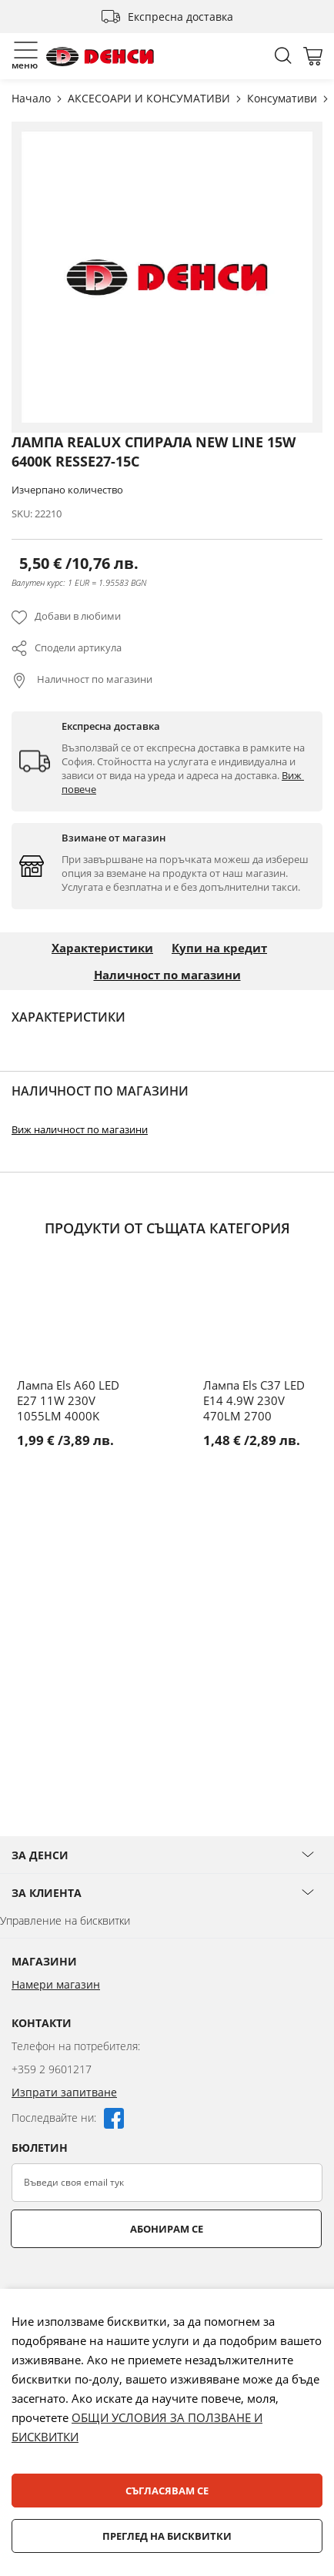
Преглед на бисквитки (167, 2536)
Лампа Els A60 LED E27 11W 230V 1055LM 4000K (68, 1400)
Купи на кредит (219, 947)
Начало (33, 98)
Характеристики (102, 947)
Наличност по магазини (93, 679)
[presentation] (128, 2286)
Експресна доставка (180, 16)
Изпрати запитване (64, 2092)
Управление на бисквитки (65, 1920)
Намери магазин (56, 1984)
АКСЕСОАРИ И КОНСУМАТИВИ (150, 98)
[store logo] (100, 56)
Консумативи (283, 98)
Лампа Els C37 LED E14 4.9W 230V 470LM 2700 (254, 1400)
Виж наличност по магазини (80, 1129)
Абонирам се (166, 2229)
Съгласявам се (167, 2490)
